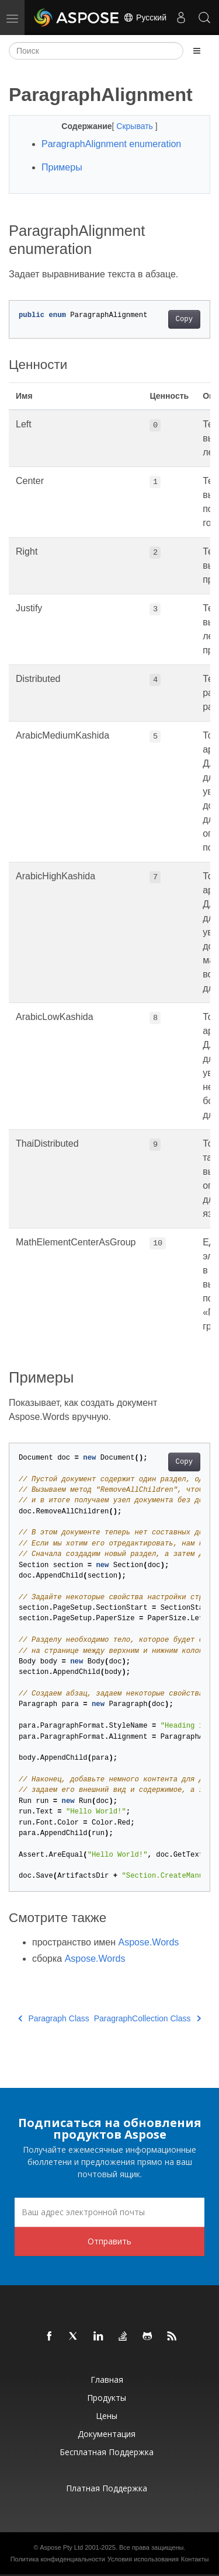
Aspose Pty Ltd (61, 2547)
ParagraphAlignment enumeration (111, 144)
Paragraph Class (53, 2018)
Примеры (61, 167)
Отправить (109, 2241)
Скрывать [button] (135, 126)
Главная (107, 2379)
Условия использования (143, 2559)
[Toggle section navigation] (197, 50)
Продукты (106, 2397)
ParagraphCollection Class (147, 2018)
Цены (106, 2415)
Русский (144, 17)
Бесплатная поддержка (107, 2451)
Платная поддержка (106, 2488)
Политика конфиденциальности (58, 2559)
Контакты (195, 2559)
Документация (106, 2433)
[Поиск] (96, 51)
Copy (184, 319)
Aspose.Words (149, 1942)
